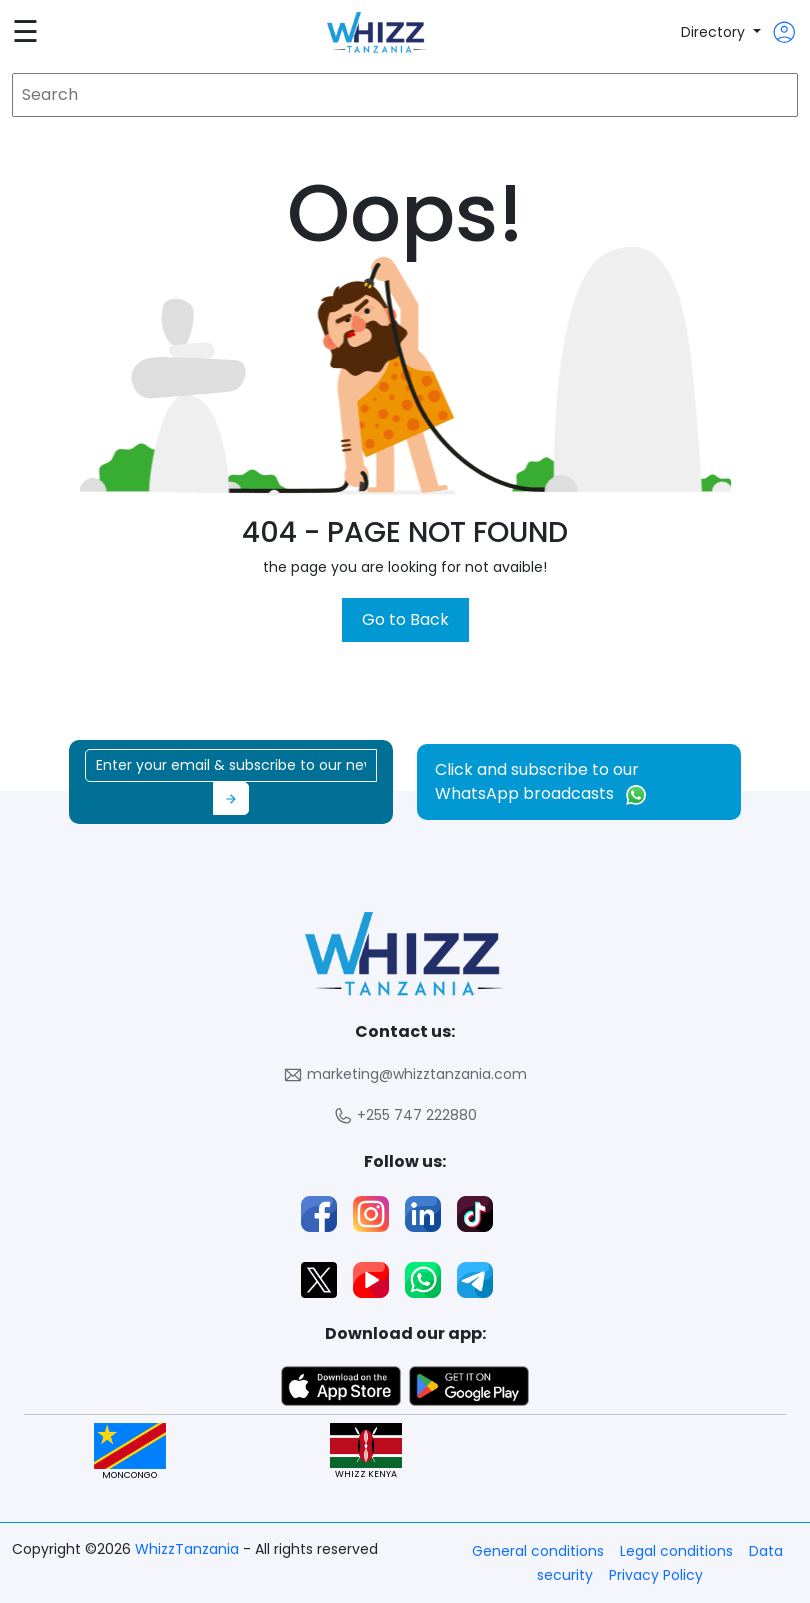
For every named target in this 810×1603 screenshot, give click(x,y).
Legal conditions (676, 1551)
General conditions (538, 1551)
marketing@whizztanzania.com (405, 1074)
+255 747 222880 (405, 1115)
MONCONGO (130, 1451)
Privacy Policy (656, 1575)
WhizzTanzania (189, 1549)
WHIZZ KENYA (366, 1451)
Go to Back (405, 619)
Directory (715, 32)
